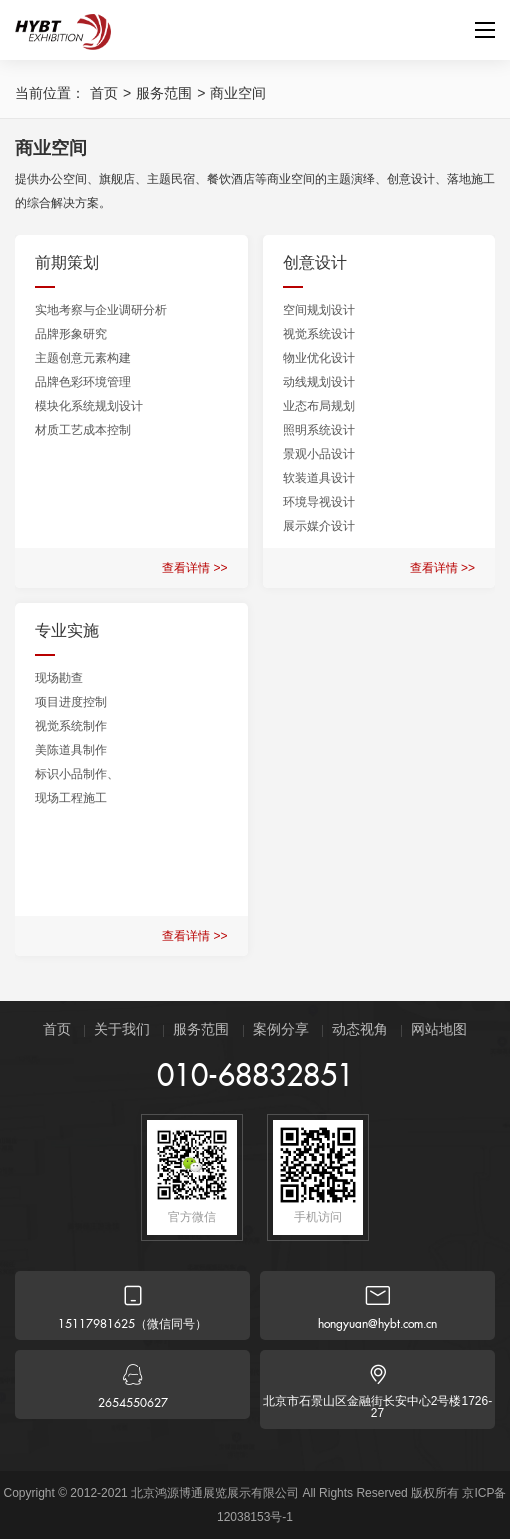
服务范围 (164, 93)
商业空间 (238, 93)
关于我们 (122, 1029)
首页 (104, 93)
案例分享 (281, 1029)
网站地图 (439, 1029)
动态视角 (360, 1029)
